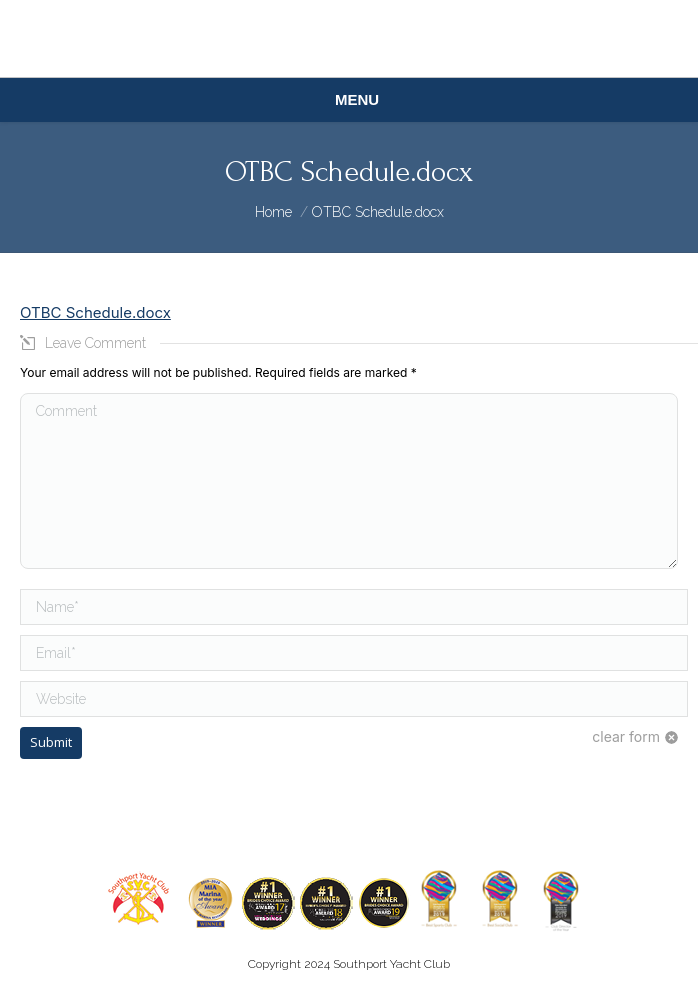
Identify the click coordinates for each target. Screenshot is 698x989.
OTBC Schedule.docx (95, 312)
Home (273, 212)
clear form (626, 736)
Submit (51, 742)
